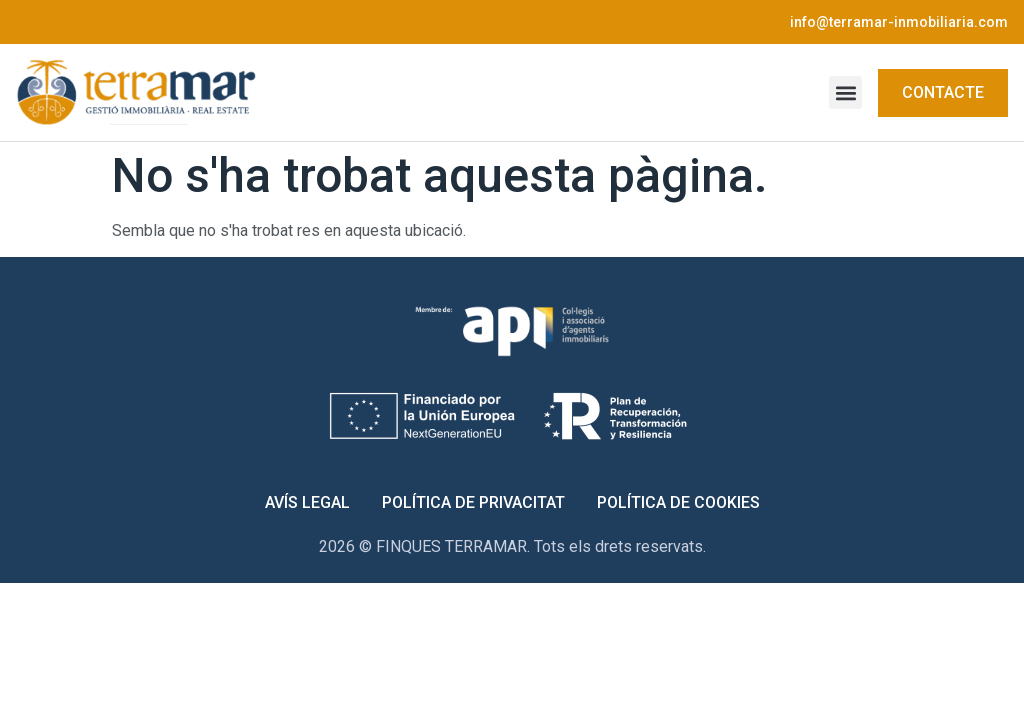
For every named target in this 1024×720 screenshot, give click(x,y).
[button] (845, 92)
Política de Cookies (678, 502)
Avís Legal (307, 502)
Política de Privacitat (473, 502)
